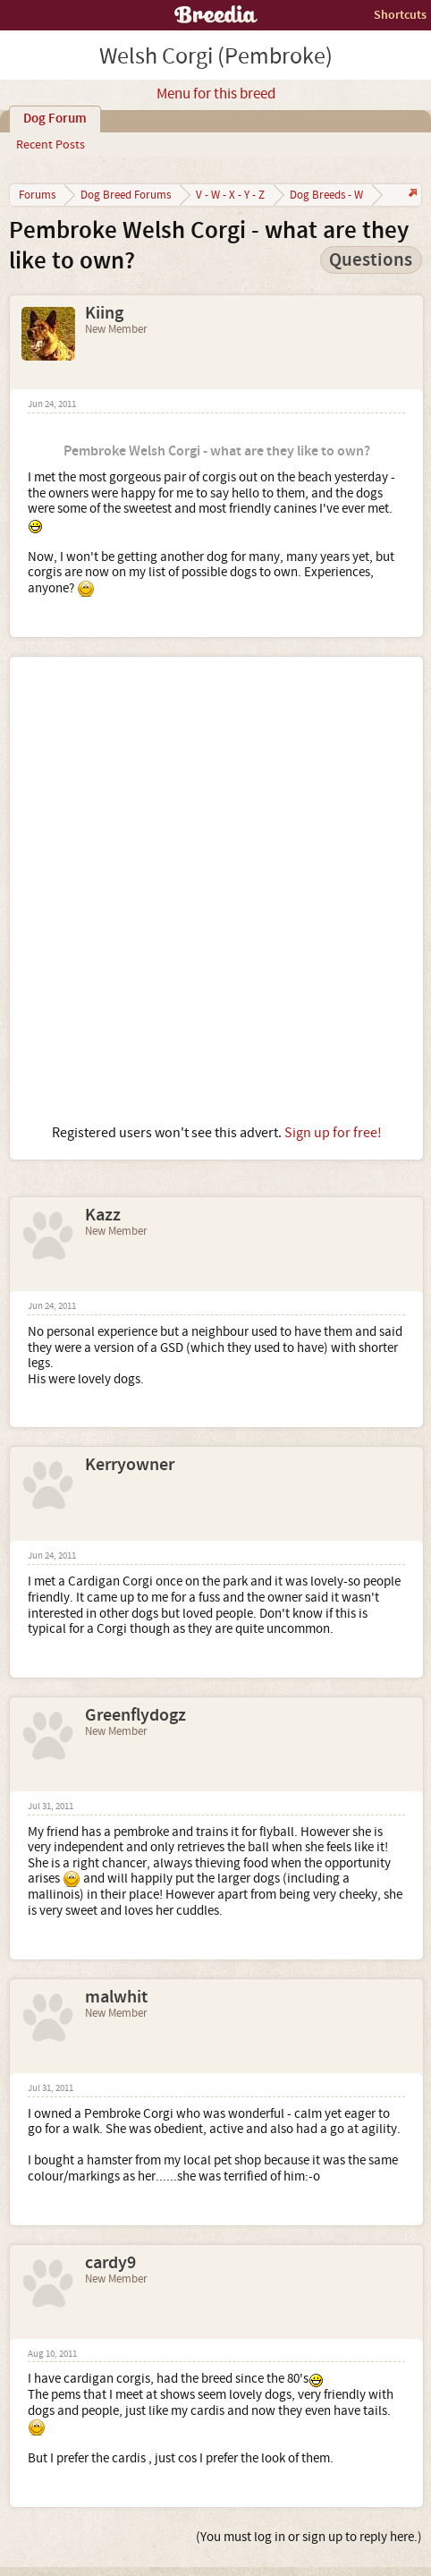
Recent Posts (50, 145)
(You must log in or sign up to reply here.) (309, 2537)
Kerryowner (129, 1465)
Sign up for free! (333, 1133)
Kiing (104, 313)
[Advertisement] (215, 890)
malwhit (116, 1997)
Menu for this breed (215, 94)
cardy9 (110, 2263)
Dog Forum (55, 119)
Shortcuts (400, 14)
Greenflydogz (135, 1715)
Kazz (103, 1215)
